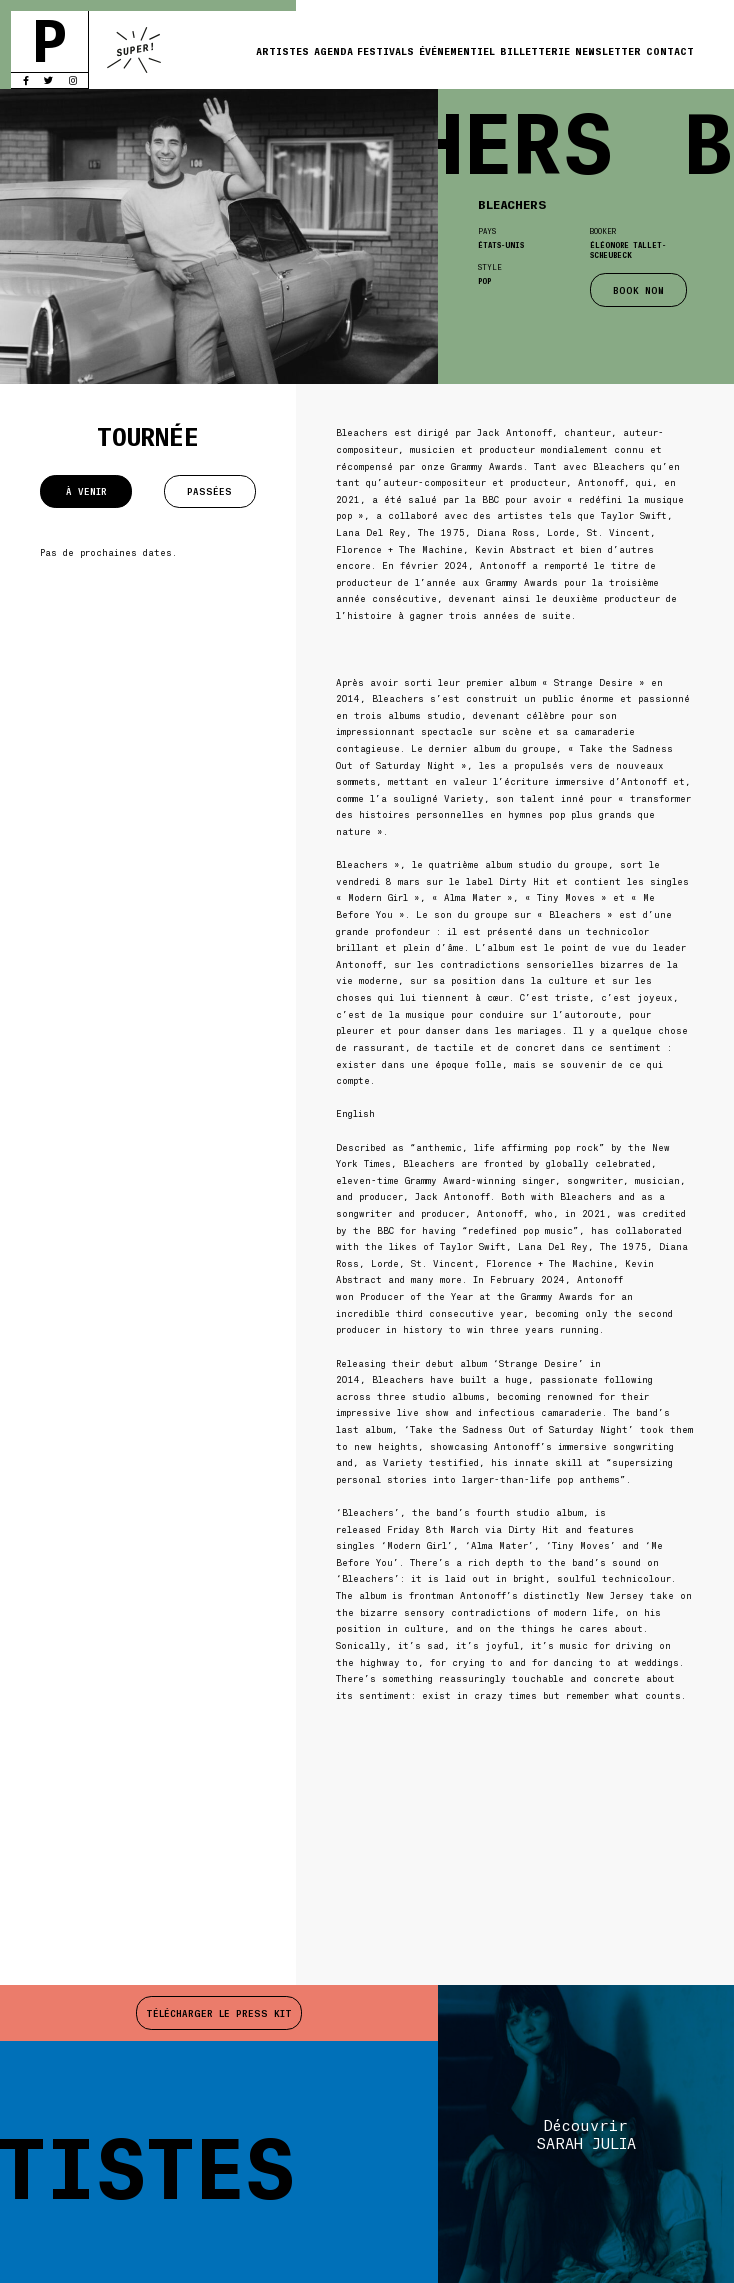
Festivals (385, 50)
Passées (209, 491)
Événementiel (457, 50)
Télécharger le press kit (219, 2013)
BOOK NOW (638, 290)
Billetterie (535, 50)
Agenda (333, 50)
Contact (670, 50)
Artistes (282, 50)
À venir (86, 491)
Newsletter (608, 50)
